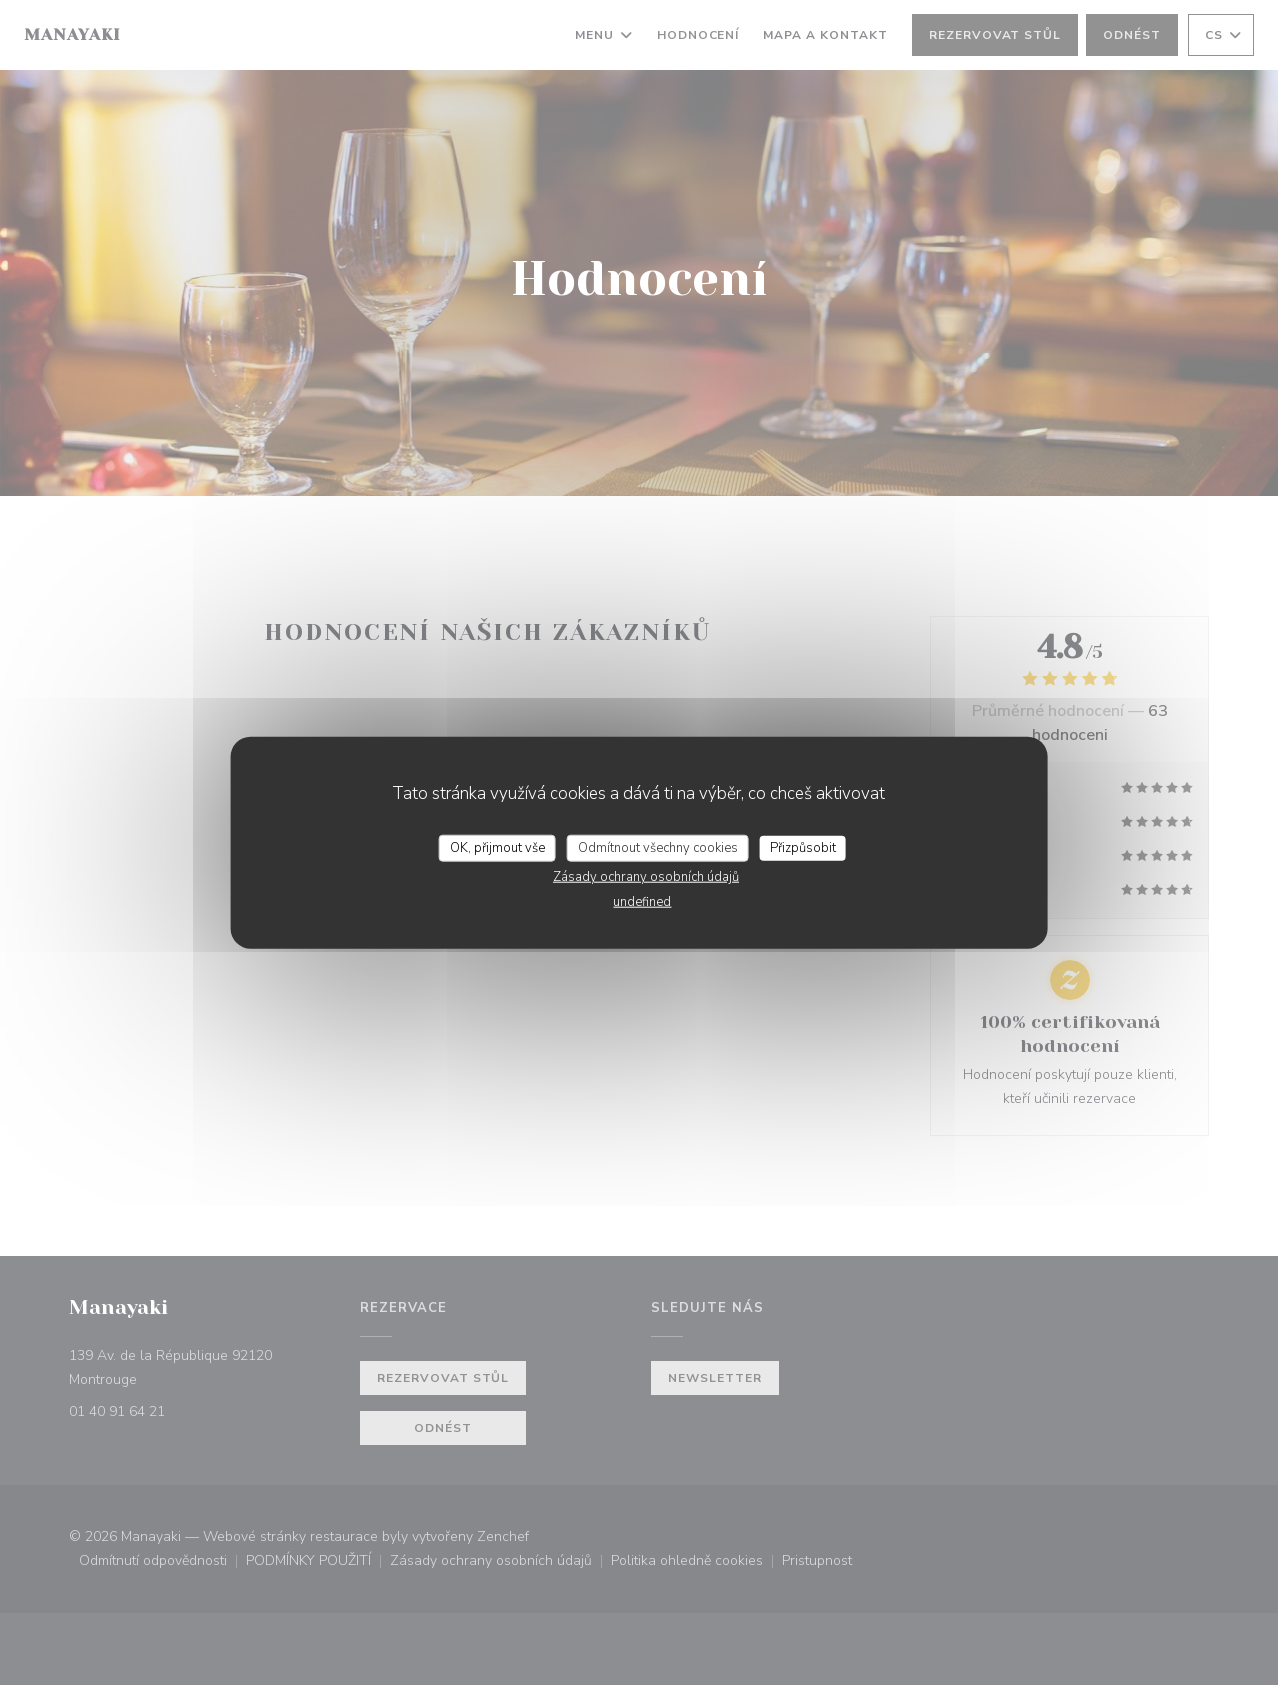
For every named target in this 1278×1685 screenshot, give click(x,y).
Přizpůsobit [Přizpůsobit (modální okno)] (803, 847)
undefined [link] (642, 902)
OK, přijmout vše (497, 847)
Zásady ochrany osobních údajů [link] (646, 877)
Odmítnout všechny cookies (658, 847)
